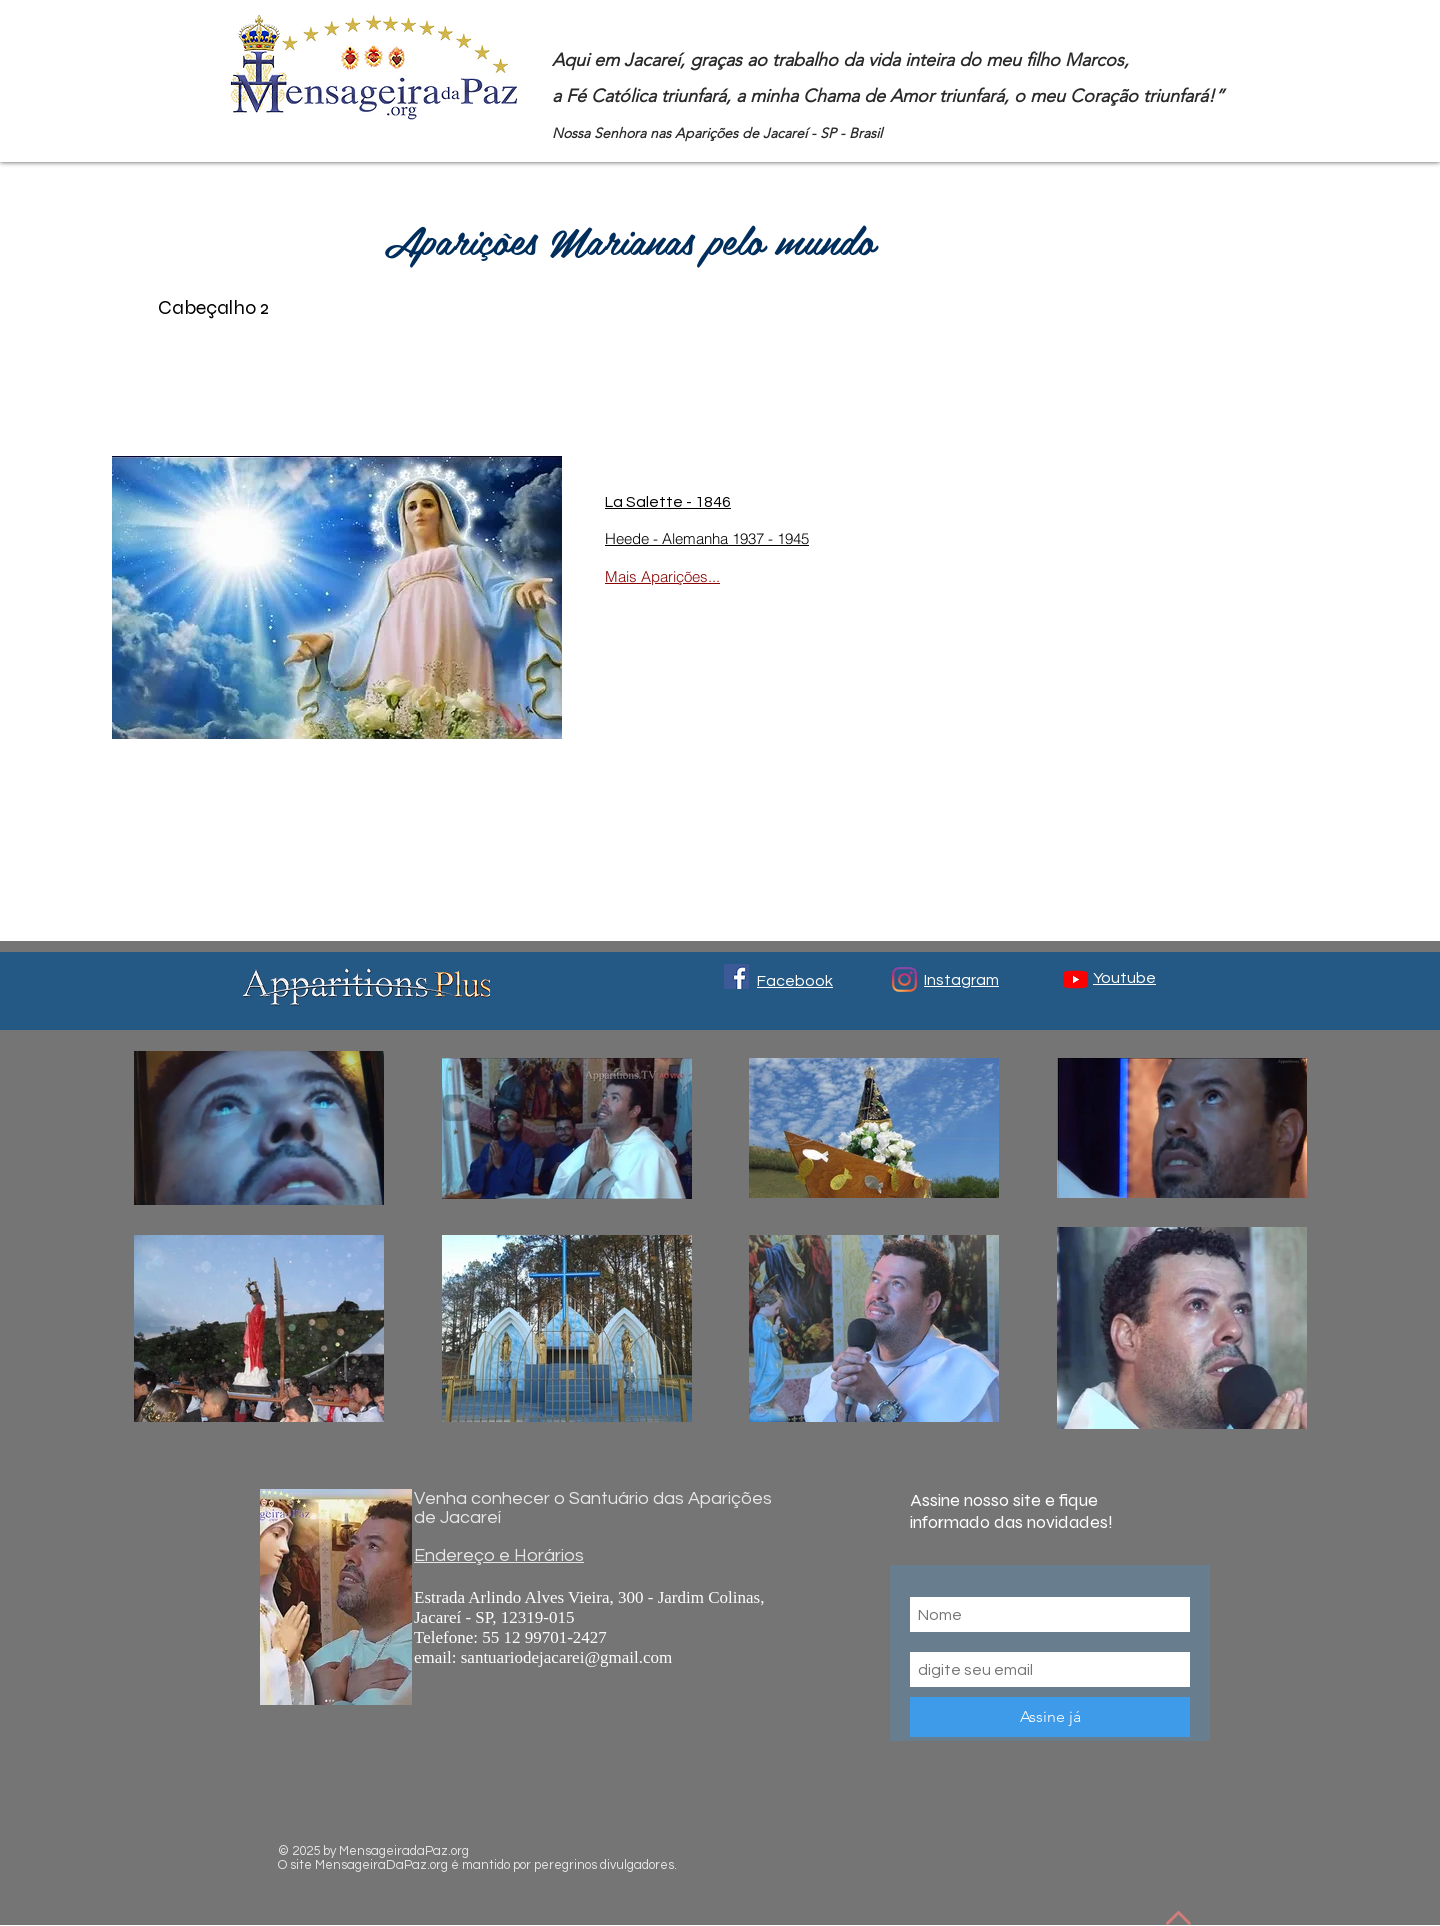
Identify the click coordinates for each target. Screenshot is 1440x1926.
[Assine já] (1050, 1717)
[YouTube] (1075, 979)
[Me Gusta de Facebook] (1015, 1841)
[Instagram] (904, 979)
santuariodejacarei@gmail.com (567, 1657)
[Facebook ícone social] (736, 976)
